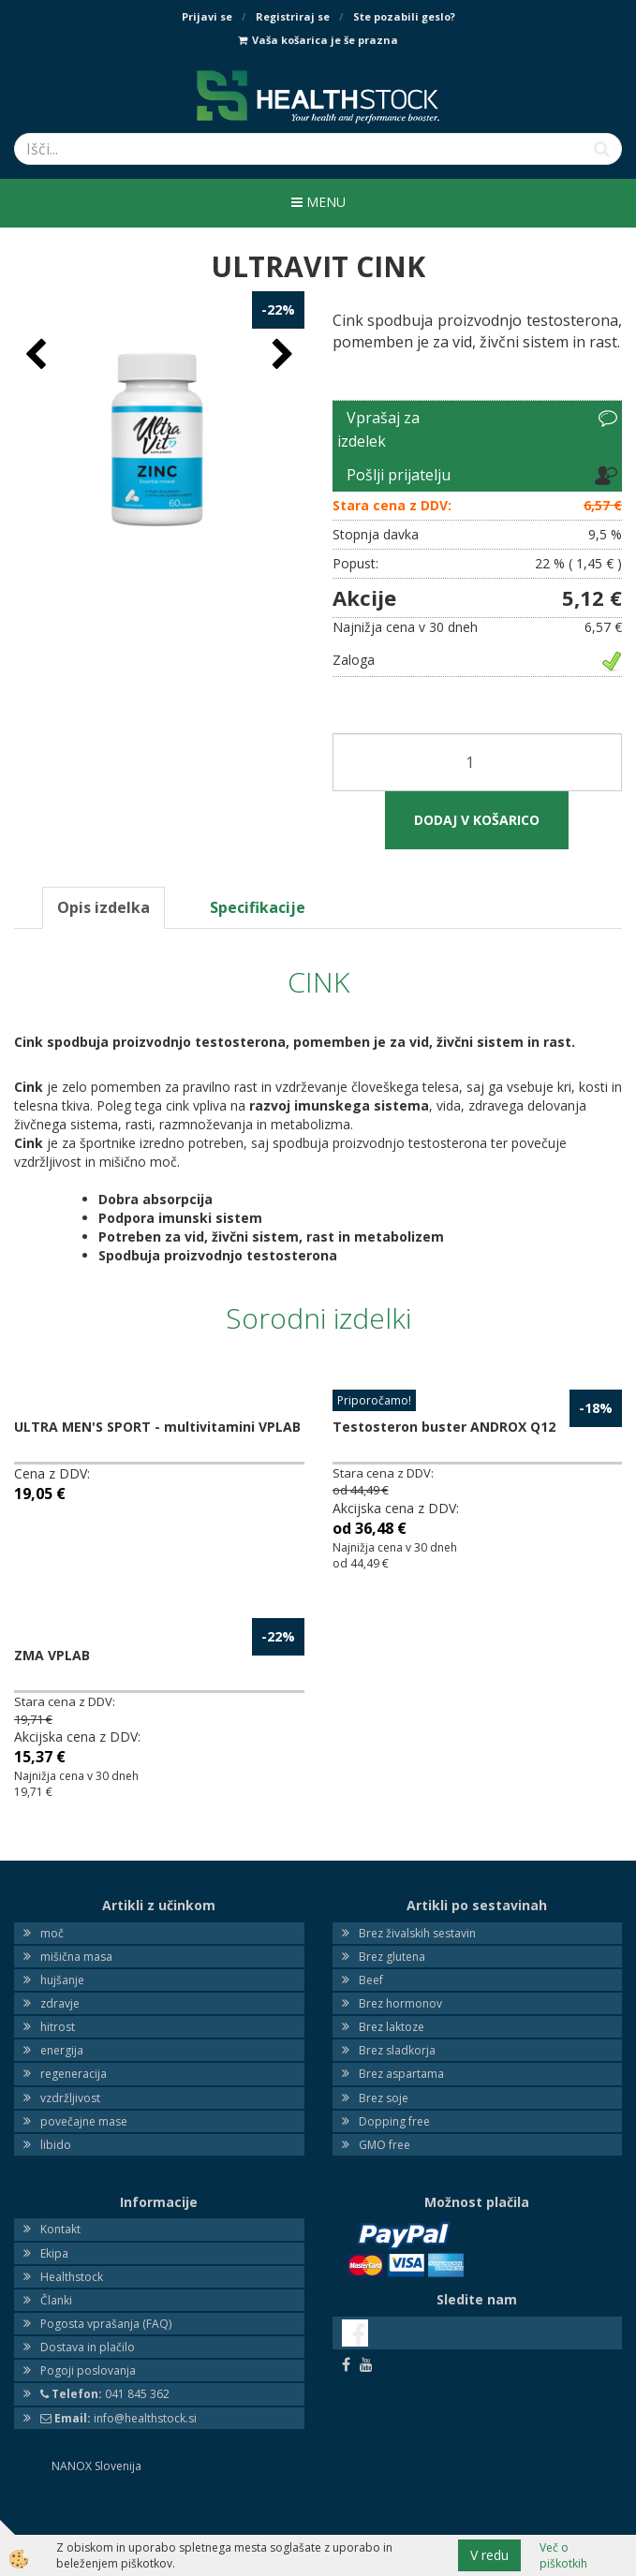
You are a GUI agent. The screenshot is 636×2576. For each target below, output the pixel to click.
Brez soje (383, 2098)
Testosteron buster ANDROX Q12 (444, 1426)
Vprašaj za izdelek (378, 429)
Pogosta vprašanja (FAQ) (105, 2324)
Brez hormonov (400, 2003)
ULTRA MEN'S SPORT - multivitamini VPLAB (157, 1426)
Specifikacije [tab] (257, 907)
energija (61, 2050)
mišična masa (76, 1957)
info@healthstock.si (118, 2418)
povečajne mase (83, 2121)
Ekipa (54, 2253)
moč (52, 1933)
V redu (489, 2555)
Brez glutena (392, 1957)
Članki (56, 2300)
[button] (280, 355)
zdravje (60, 2003)
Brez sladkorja (397, 2050)
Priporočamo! (374, 1400)
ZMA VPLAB (52, 1655)
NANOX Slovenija (96, 2466)
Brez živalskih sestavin (417, 1933)
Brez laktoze (391, 2027)
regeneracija (73, 2074)
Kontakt (60, 2229)
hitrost (57, 2027)
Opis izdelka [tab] (103, 907)
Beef (371, 1980)
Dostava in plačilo (87, 2347)
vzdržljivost (70, 2098)
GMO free (384, 2145)
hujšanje (62, 1980)
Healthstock (71, 2277)
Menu (318, 202)
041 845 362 (105, 2394)
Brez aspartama (401, 2074)
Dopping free (394, 2121)
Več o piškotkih (563, 2555)
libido (55, 2145)
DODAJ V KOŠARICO (477, 820)
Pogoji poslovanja (88, 2370)
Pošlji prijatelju (399, 474)
